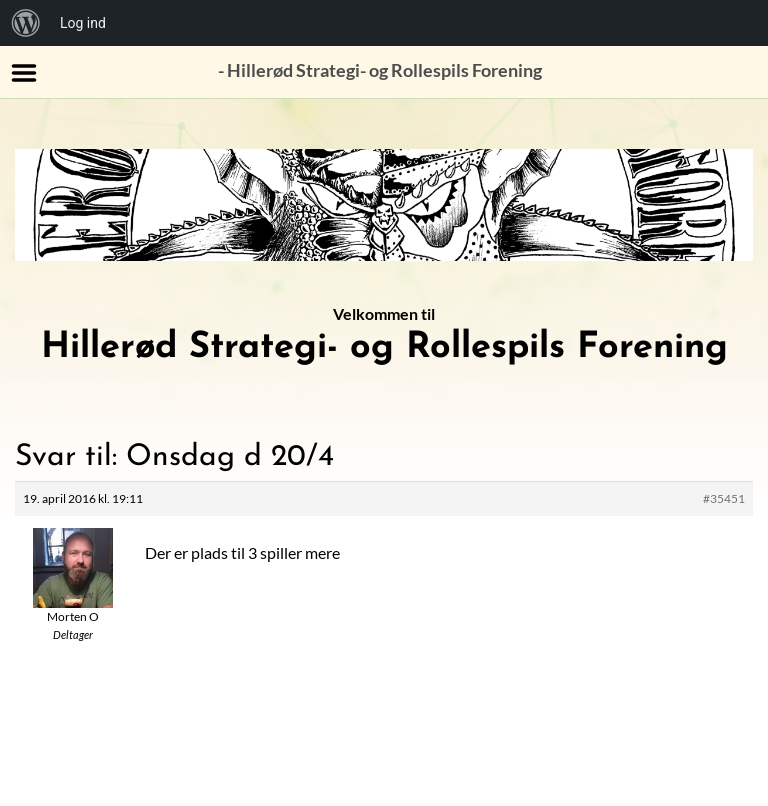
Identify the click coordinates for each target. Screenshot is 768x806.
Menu (24, 73)
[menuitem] (26, 23)
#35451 (724, 498)
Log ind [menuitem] (83, 23)
